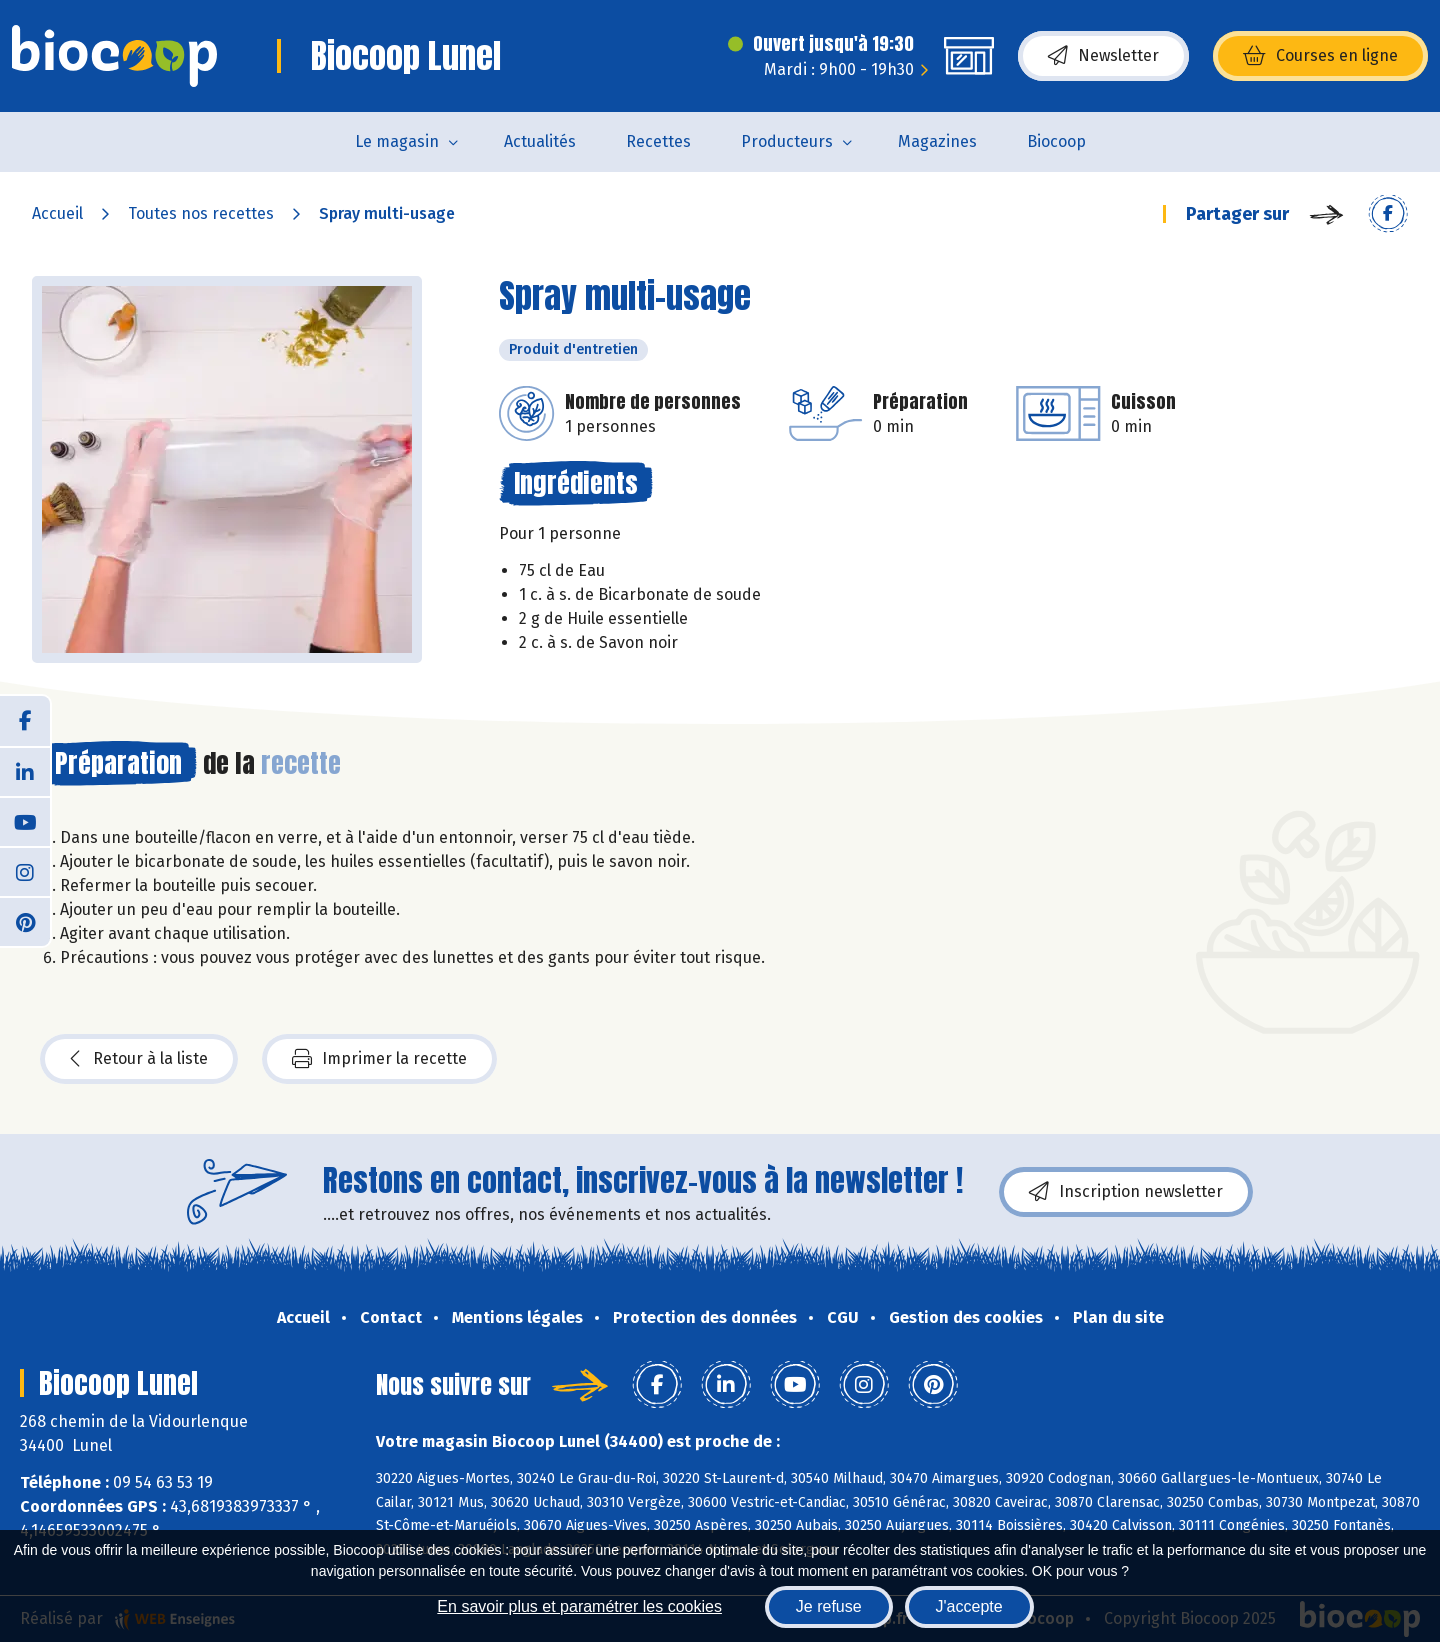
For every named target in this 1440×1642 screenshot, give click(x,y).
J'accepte (969, 1606)
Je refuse (829, 1606)
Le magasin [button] (397, 141)
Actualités (540, 141)
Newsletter (1103, 56)
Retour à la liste (139, 1059)
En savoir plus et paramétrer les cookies (579, 1606)
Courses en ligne (1320, 56)
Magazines (937, 141)
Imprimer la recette (379, 1059)
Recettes (658, 141)
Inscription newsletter (1126, 1192)
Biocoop (1056, 141)
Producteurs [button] (787, 141)
